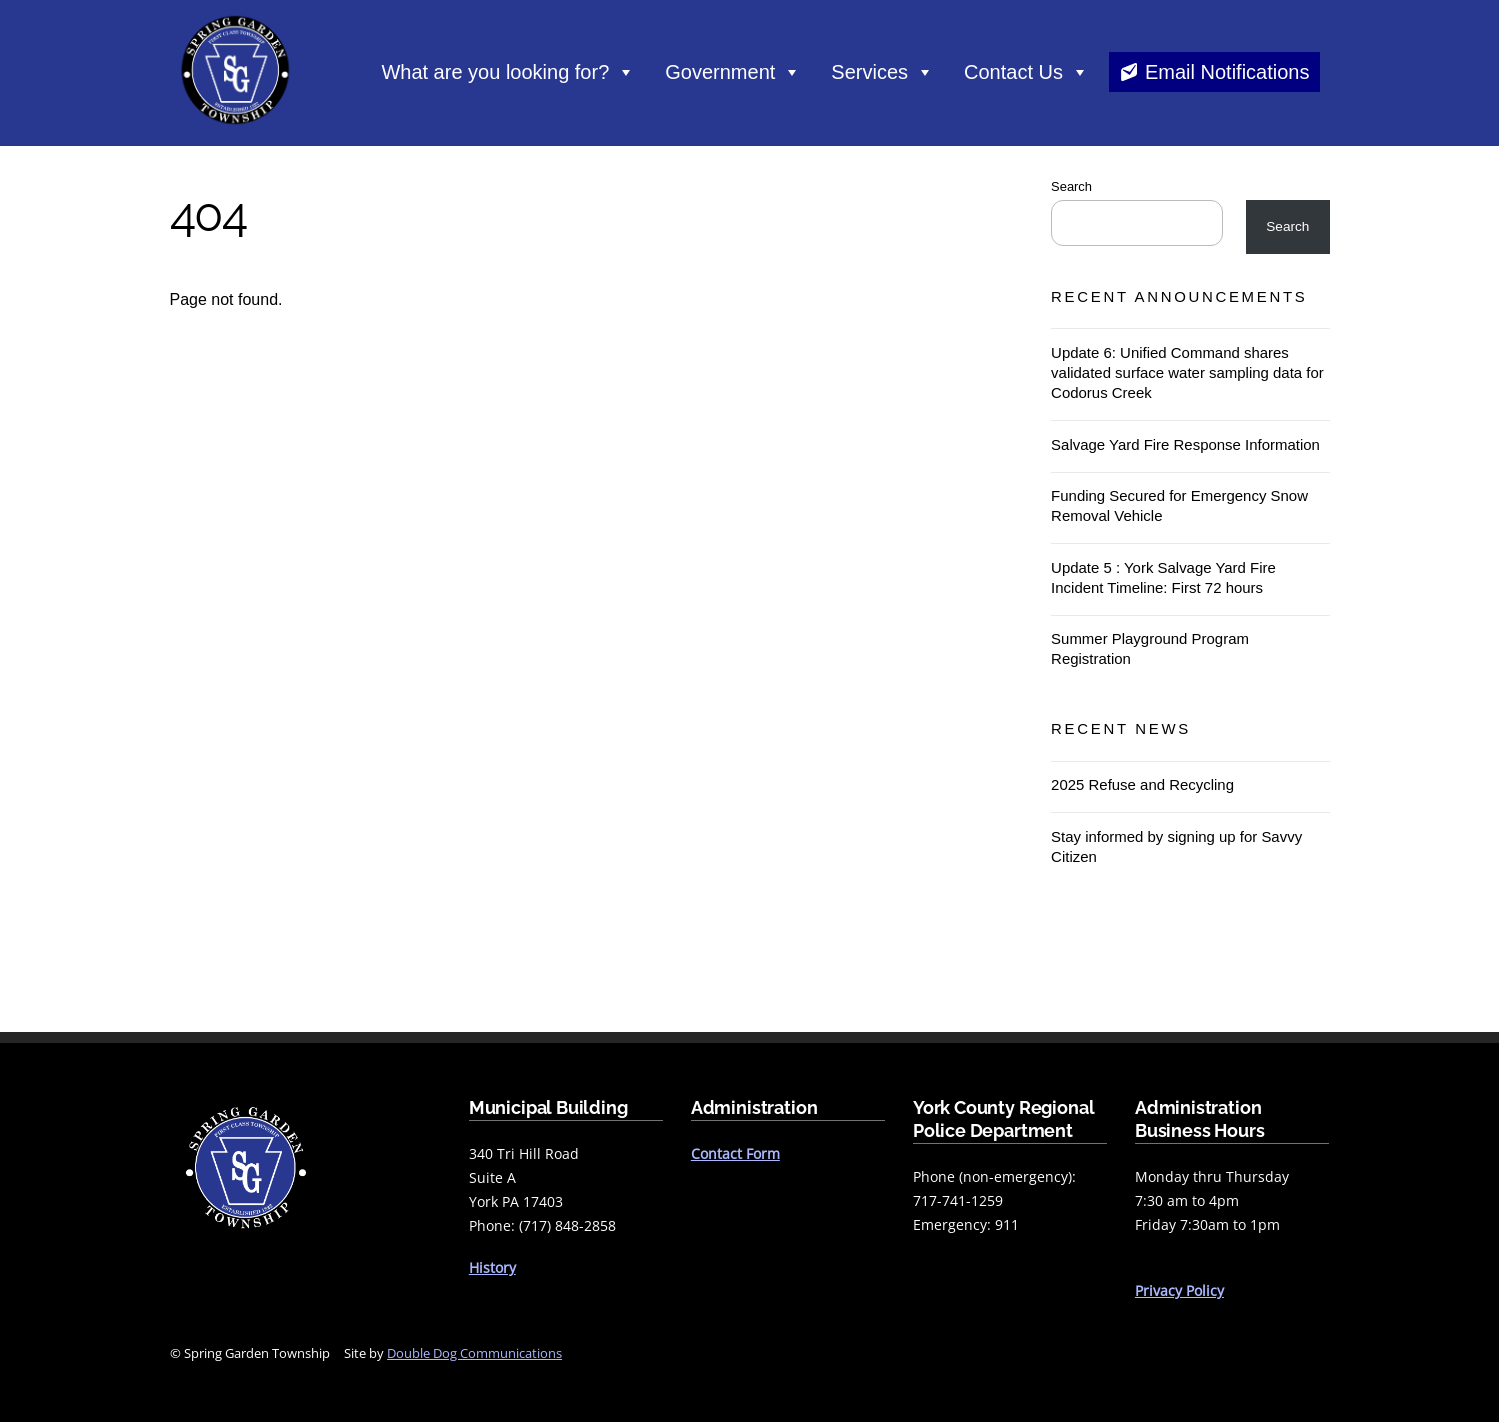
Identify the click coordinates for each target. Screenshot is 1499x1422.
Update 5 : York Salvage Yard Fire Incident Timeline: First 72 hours (1163, 576)
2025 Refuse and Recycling (1142, 784)
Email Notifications (1227, 72)
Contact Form (735, 1153)
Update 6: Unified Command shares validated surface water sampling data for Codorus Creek (1187, 371)
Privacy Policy (1179, 1289)
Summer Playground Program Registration (1150, 648)
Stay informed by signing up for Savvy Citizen (1176, 845)
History (492, 1266)
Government (733, 72)
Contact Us (1026, 72)
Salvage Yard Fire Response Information (1185, 443)
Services (882, 72)
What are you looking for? (508, 72)
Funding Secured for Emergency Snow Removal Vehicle (1179, 505)
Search (1071, 185)
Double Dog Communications (474, 1352)
